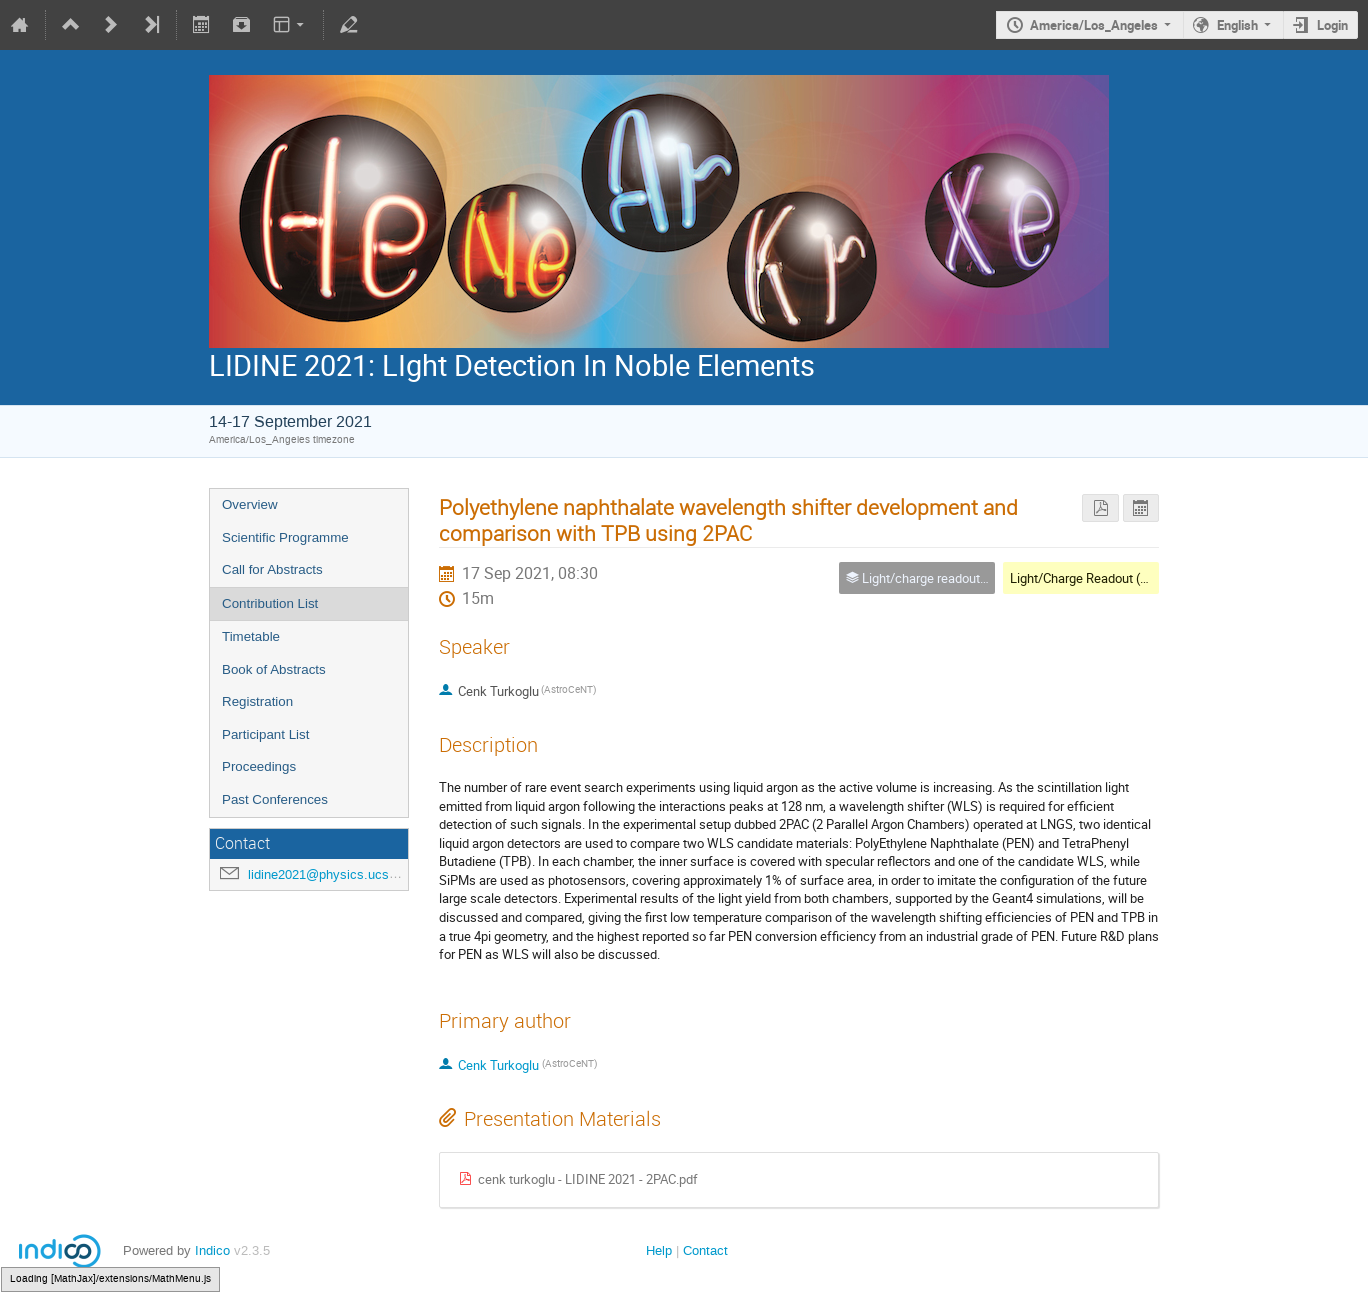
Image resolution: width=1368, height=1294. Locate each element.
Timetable (251, 636)
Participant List (265, 734)
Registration (257, 701)
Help (659, 1250)
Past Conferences (275, 799)
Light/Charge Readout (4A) (1085, 578)
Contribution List (270, 603)
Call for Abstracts (272, 569)
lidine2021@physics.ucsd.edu (334, 874)
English (1237, 25)
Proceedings (259, 766)
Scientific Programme (285, 537)
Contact (705, 1250)
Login (1332, 25)
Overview (250, 504)
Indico (212, 1250)
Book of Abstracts (274, 669)
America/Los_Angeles (1094, 25)
